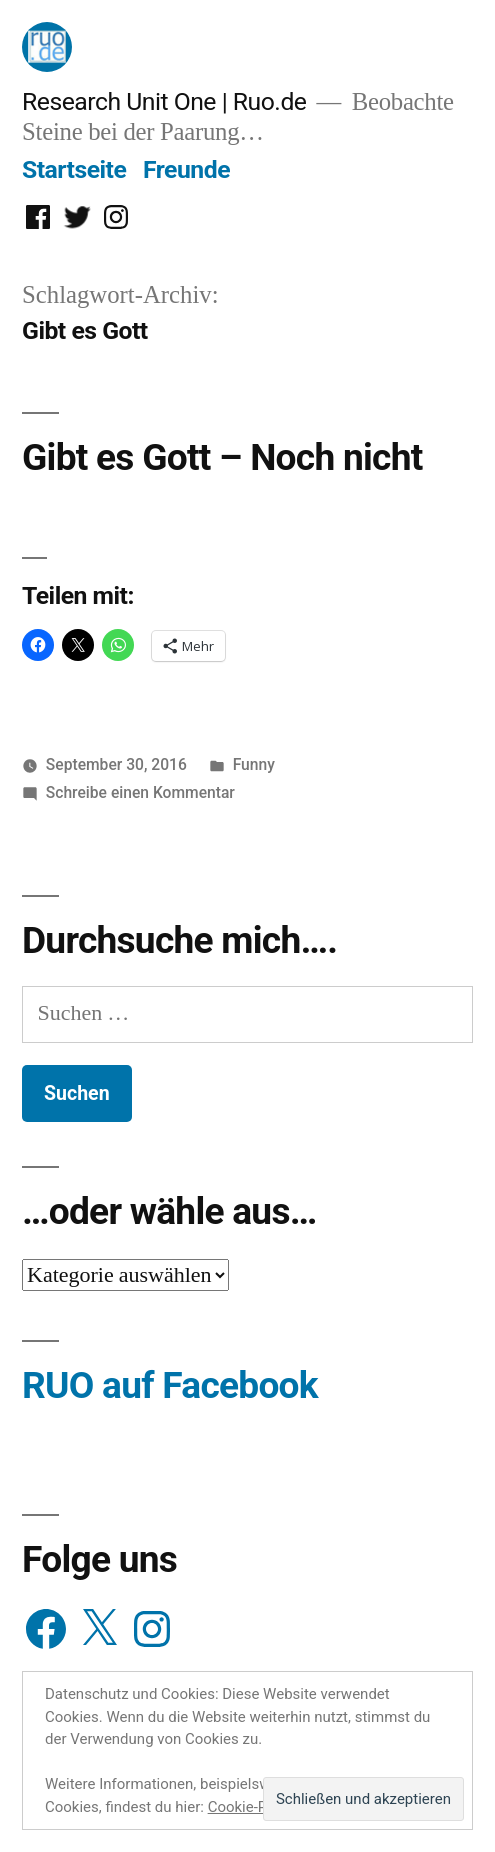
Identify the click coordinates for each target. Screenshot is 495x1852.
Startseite (74, 169)
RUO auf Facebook (170, 1385)
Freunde (186, 169)
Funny (254, 764)
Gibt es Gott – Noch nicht (222, 457)
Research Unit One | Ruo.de (164, 101)
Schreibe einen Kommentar (140, 792)
